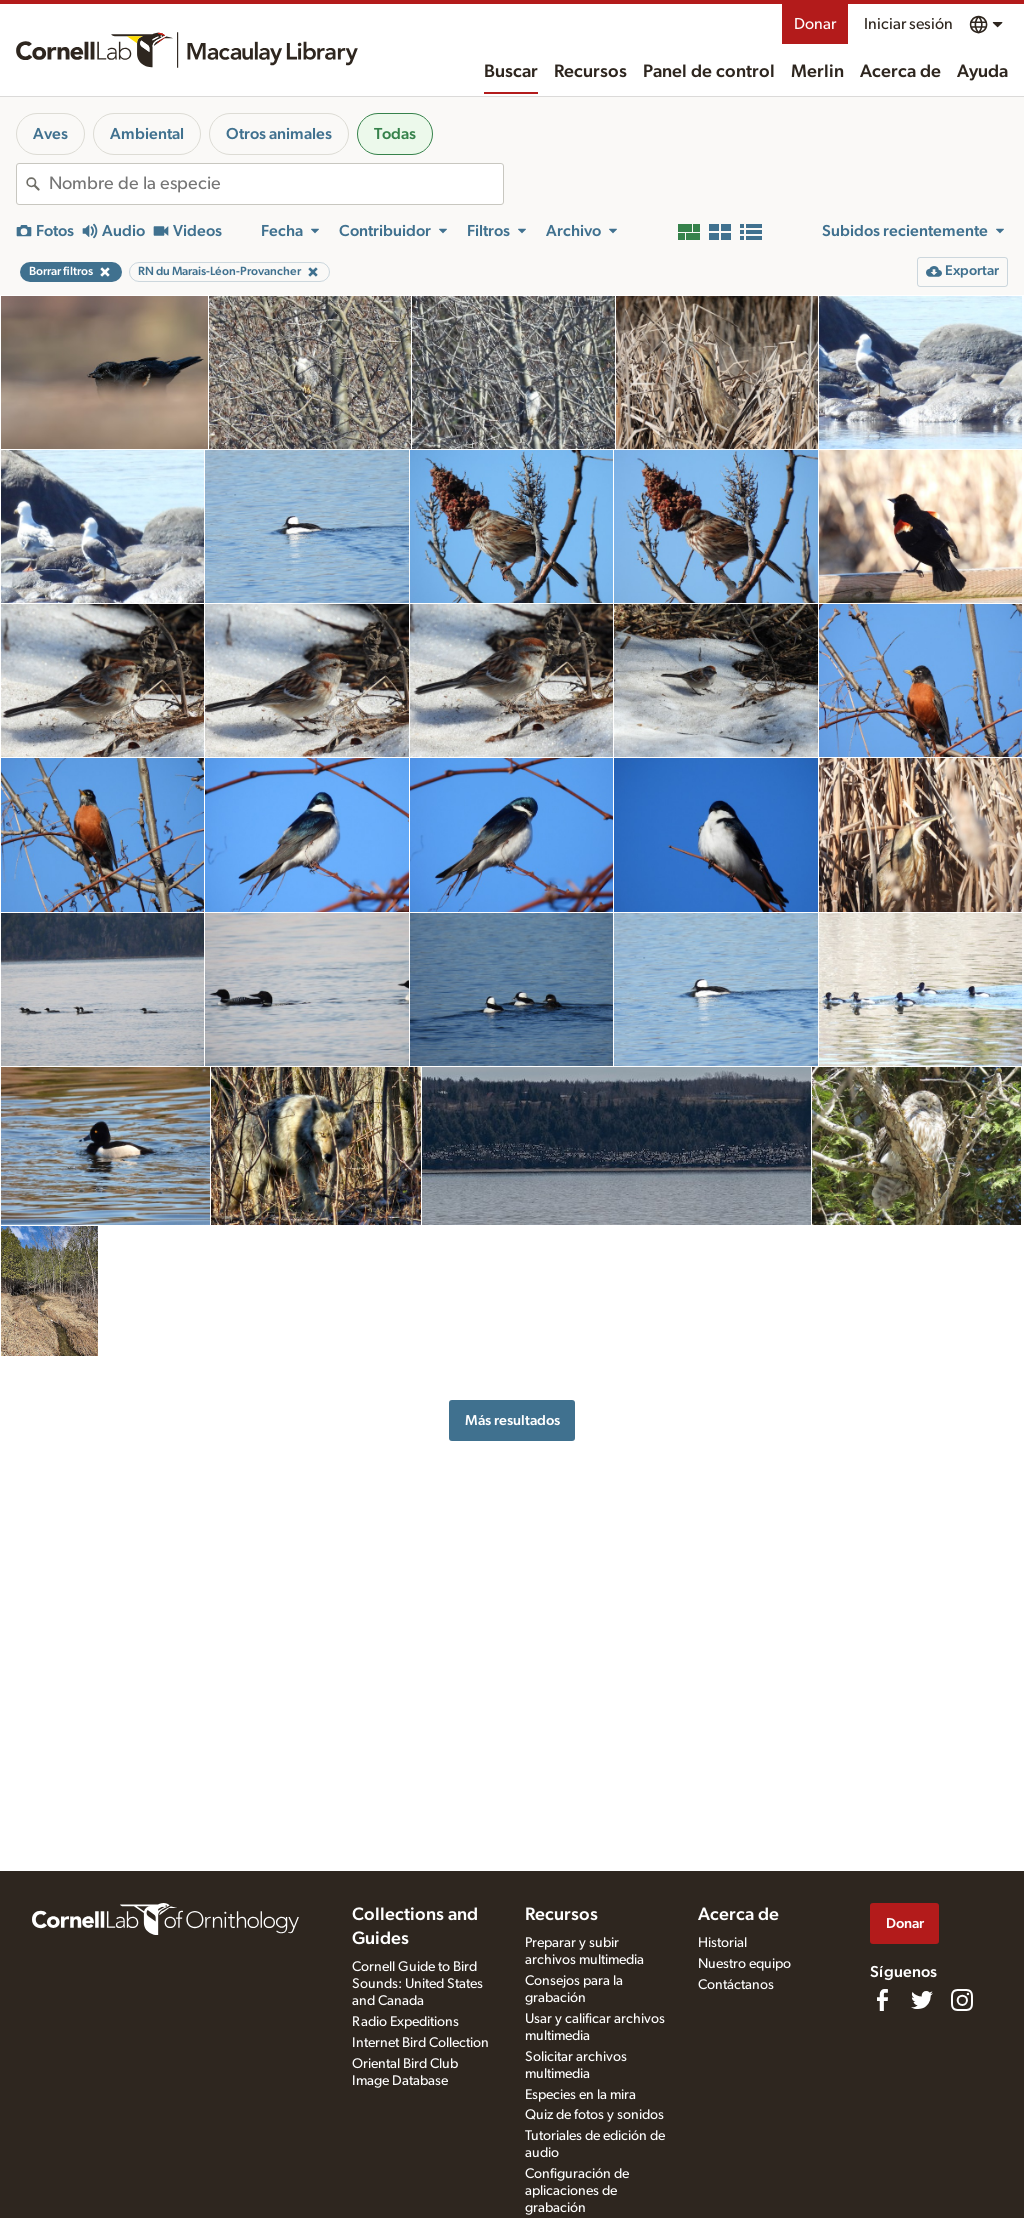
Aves (50, 134)
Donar (815, 24)
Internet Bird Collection (420, 2043)
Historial (722, 1943)
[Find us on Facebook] (882, 2000)
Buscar (511, 72)
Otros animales (279, 134)
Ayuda (982, 72)
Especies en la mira (580, 2095)
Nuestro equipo (744, 1964)
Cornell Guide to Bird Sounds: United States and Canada (417, 1984)
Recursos (590, 72)
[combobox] (276, 184)
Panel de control (709, 72)
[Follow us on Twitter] (922, 2000)
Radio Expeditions (405, 2022)
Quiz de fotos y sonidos (594, 2115)
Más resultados (512, 1420)
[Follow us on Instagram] (962, 2000)
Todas (395, 134)
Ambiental (147, 134)
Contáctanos (736, 1985)
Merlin (817, 72)
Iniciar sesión (908, 24)
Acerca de (900, 72)
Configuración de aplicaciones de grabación (577, 2191)
